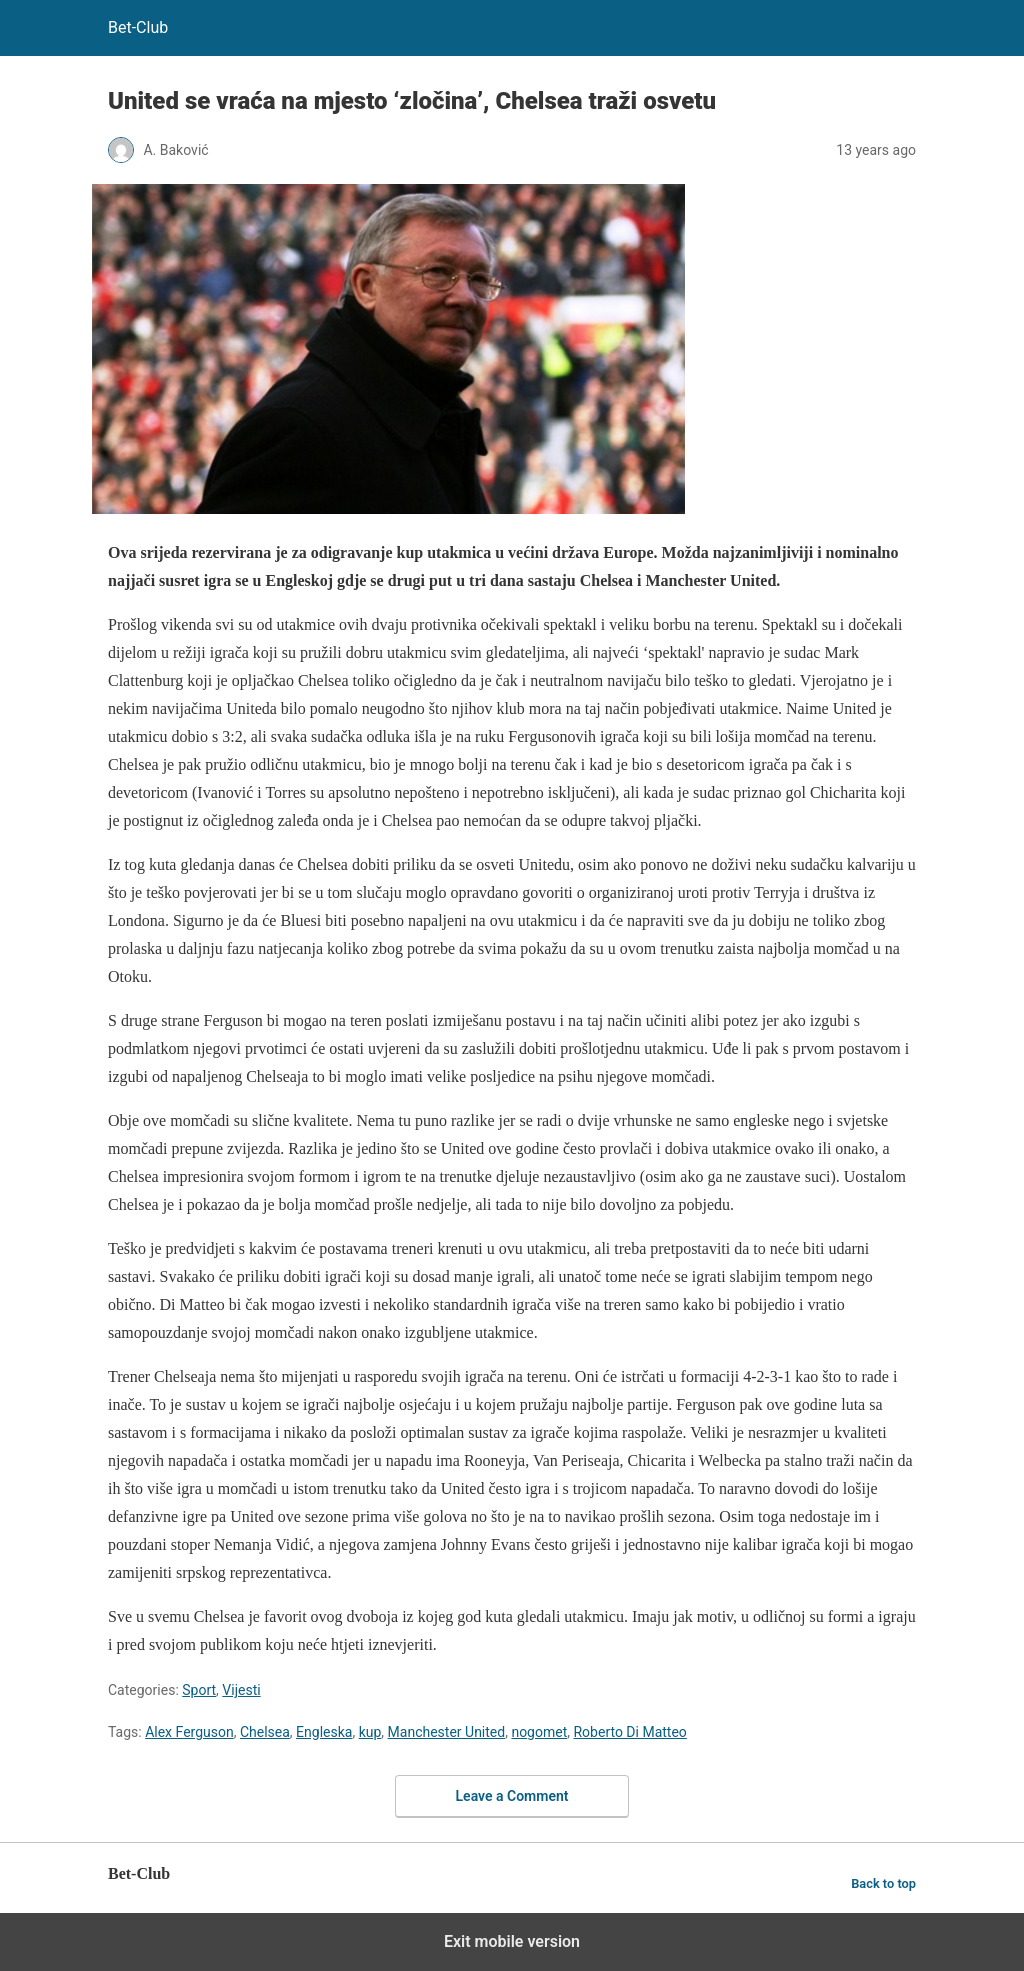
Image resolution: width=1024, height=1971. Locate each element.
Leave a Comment (512, 1796)
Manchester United (447, 1732)
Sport (199, 1690)
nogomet (539, 1732)
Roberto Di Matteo (629, 1732)
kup (370, 1732)
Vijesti (241, 1690)
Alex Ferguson (189, 1732)
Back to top (883, 1883)
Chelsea (265, 1732)
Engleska (324, 1732)
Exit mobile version (512, 1941)
